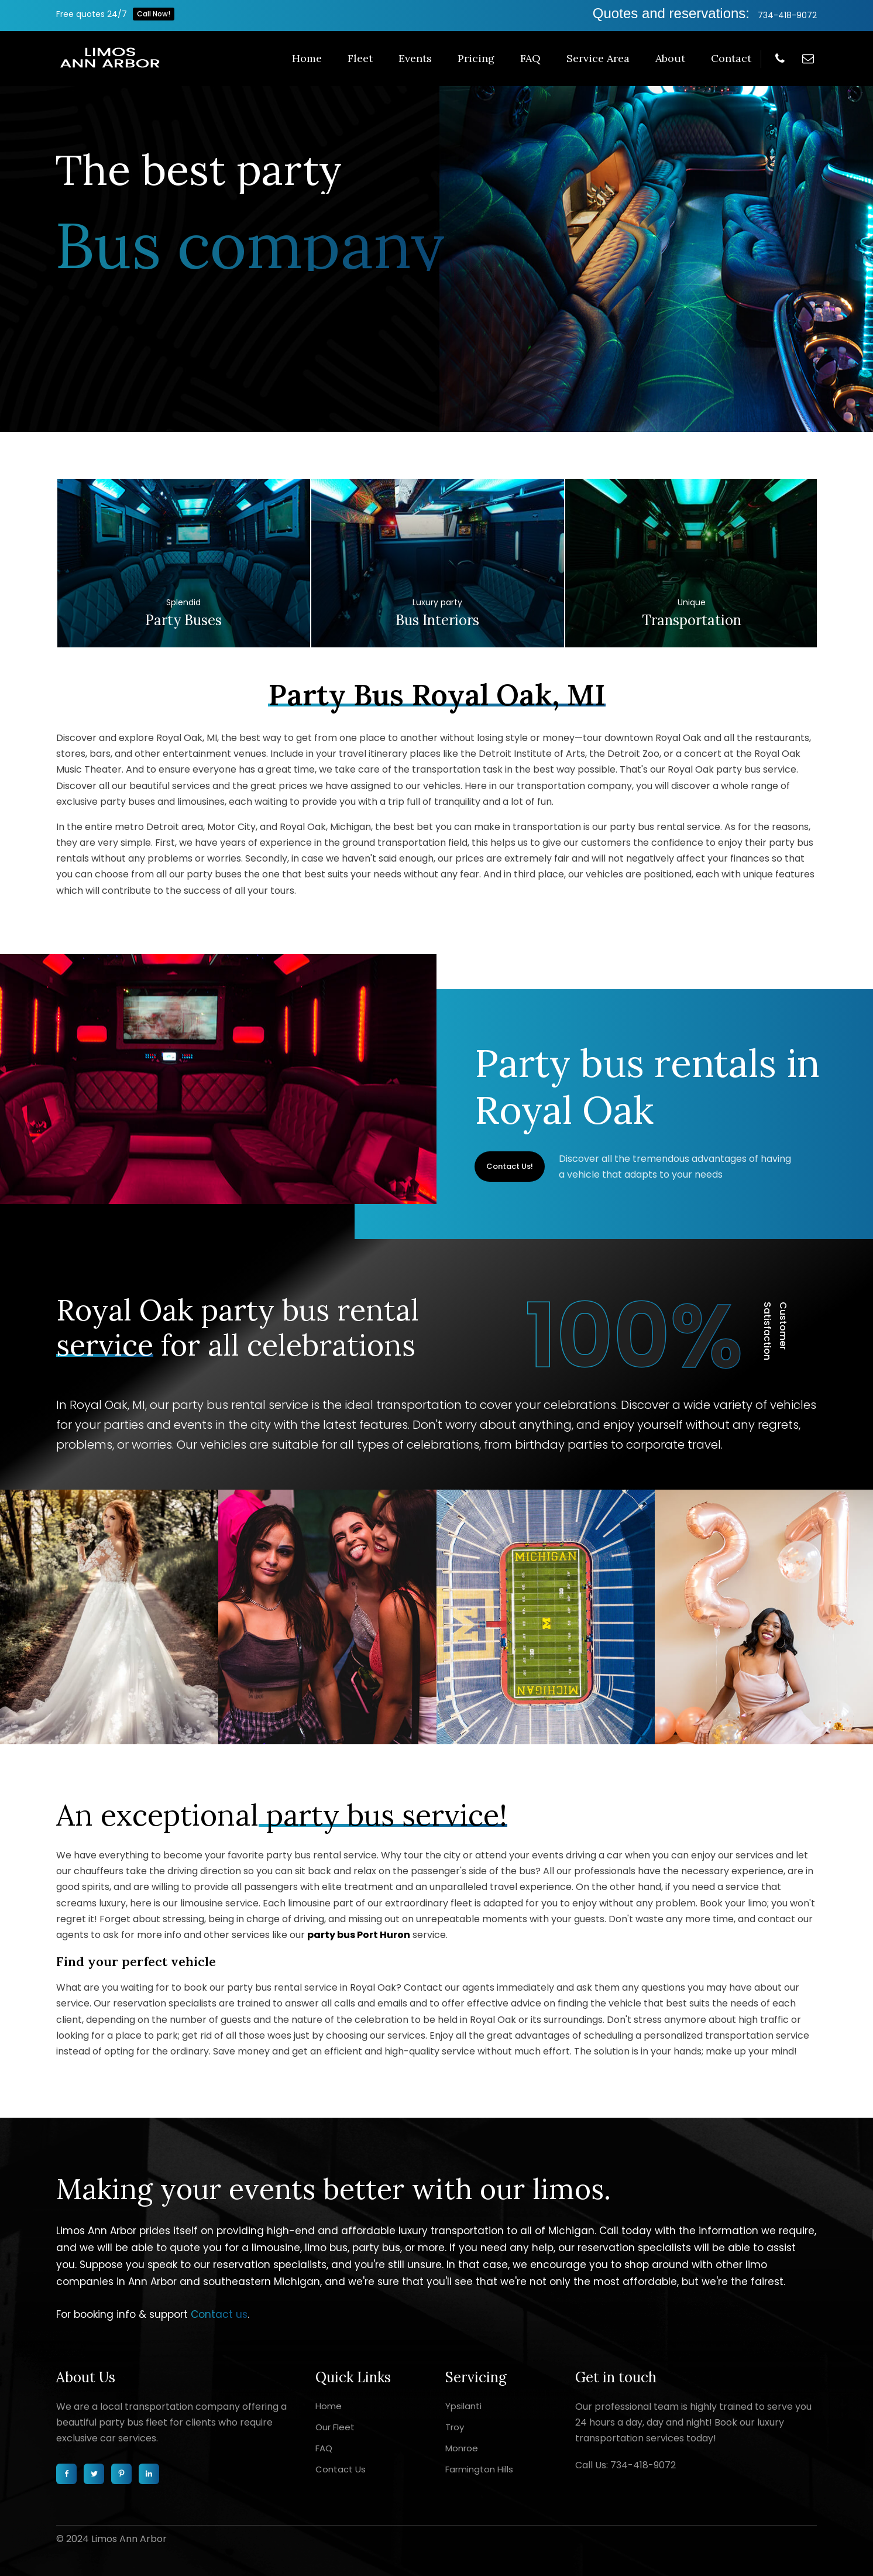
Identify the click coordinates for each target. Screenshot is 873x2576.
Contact (731, 58)
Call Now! (153, 14)
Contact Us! (509, 1166)
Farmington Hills (479, 2469)
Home (307, 58)
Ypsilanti (463, 2406)
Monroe (461, 2448)
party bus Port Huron (358, 1935)
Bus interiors (437, 620)
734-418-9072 (787, 15)
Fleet (360, 58)
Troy (454, 2427)
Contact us (219, 2314)
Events (415, 58)
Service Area (598, 58)
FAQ (530, 58)
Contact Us (340, 2469)
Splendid (183, 602)
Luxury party (437, 602)
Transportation (691, 620)
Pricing (476, 58)
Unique (692, 602)
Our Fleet (335, 2427)
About (670, 58)
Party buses (183, 620)
